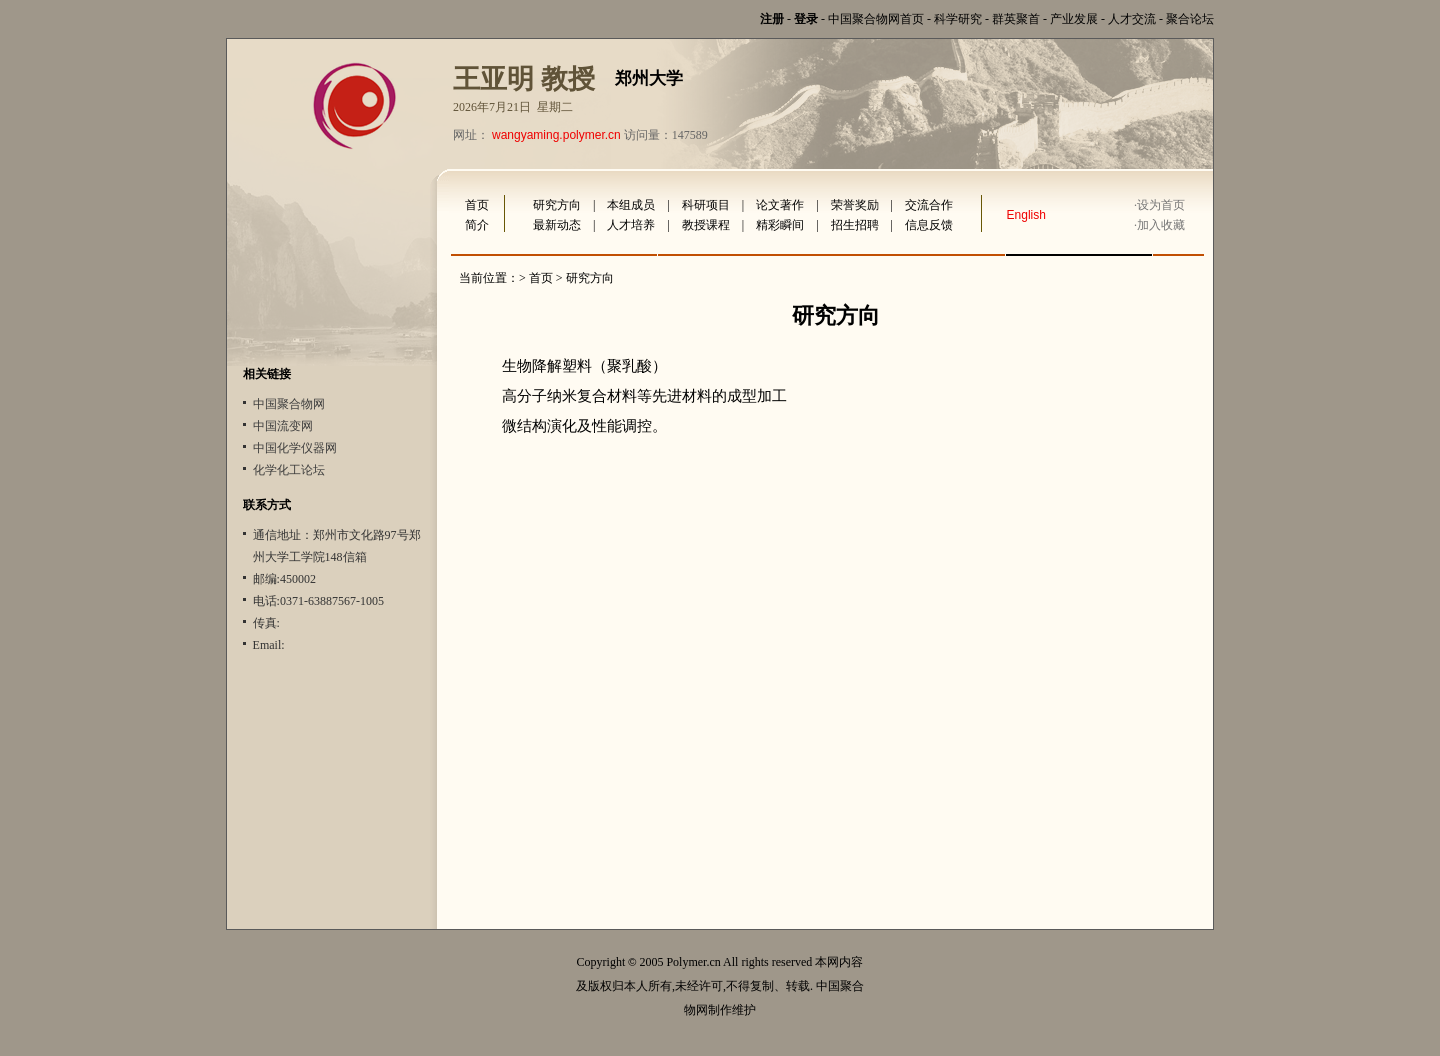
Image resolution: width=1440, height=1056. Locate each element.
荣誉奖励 (855, 205)
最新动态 (557, 225)
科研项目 (706, 205)
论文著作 (780, 205)
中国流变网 (283, 426)
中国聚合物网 (289, 404)
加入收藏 (1161, 225)
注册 (772, 19)
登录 (806, 19)
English (1026, 215)
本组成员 (631, 205)
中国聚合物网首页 (876, 19)
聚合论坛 (1190, 19)
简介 (477, 225)
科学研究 (958, 19)
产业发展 (1074, 19)
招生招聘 (855, 225)
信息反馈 (929, 225)
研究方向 (557, 205)
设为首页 (1161, 205)
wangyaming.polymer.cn (556, 135)
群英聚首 (1016, 19)
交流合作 (929, 205)
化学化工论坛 (289, 470)
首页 (477, 205)
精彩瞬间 (780, 225)
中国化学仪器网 (295, 448)
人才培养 (631, 225)
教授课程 (706, 225)
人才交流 (1132, 19)
